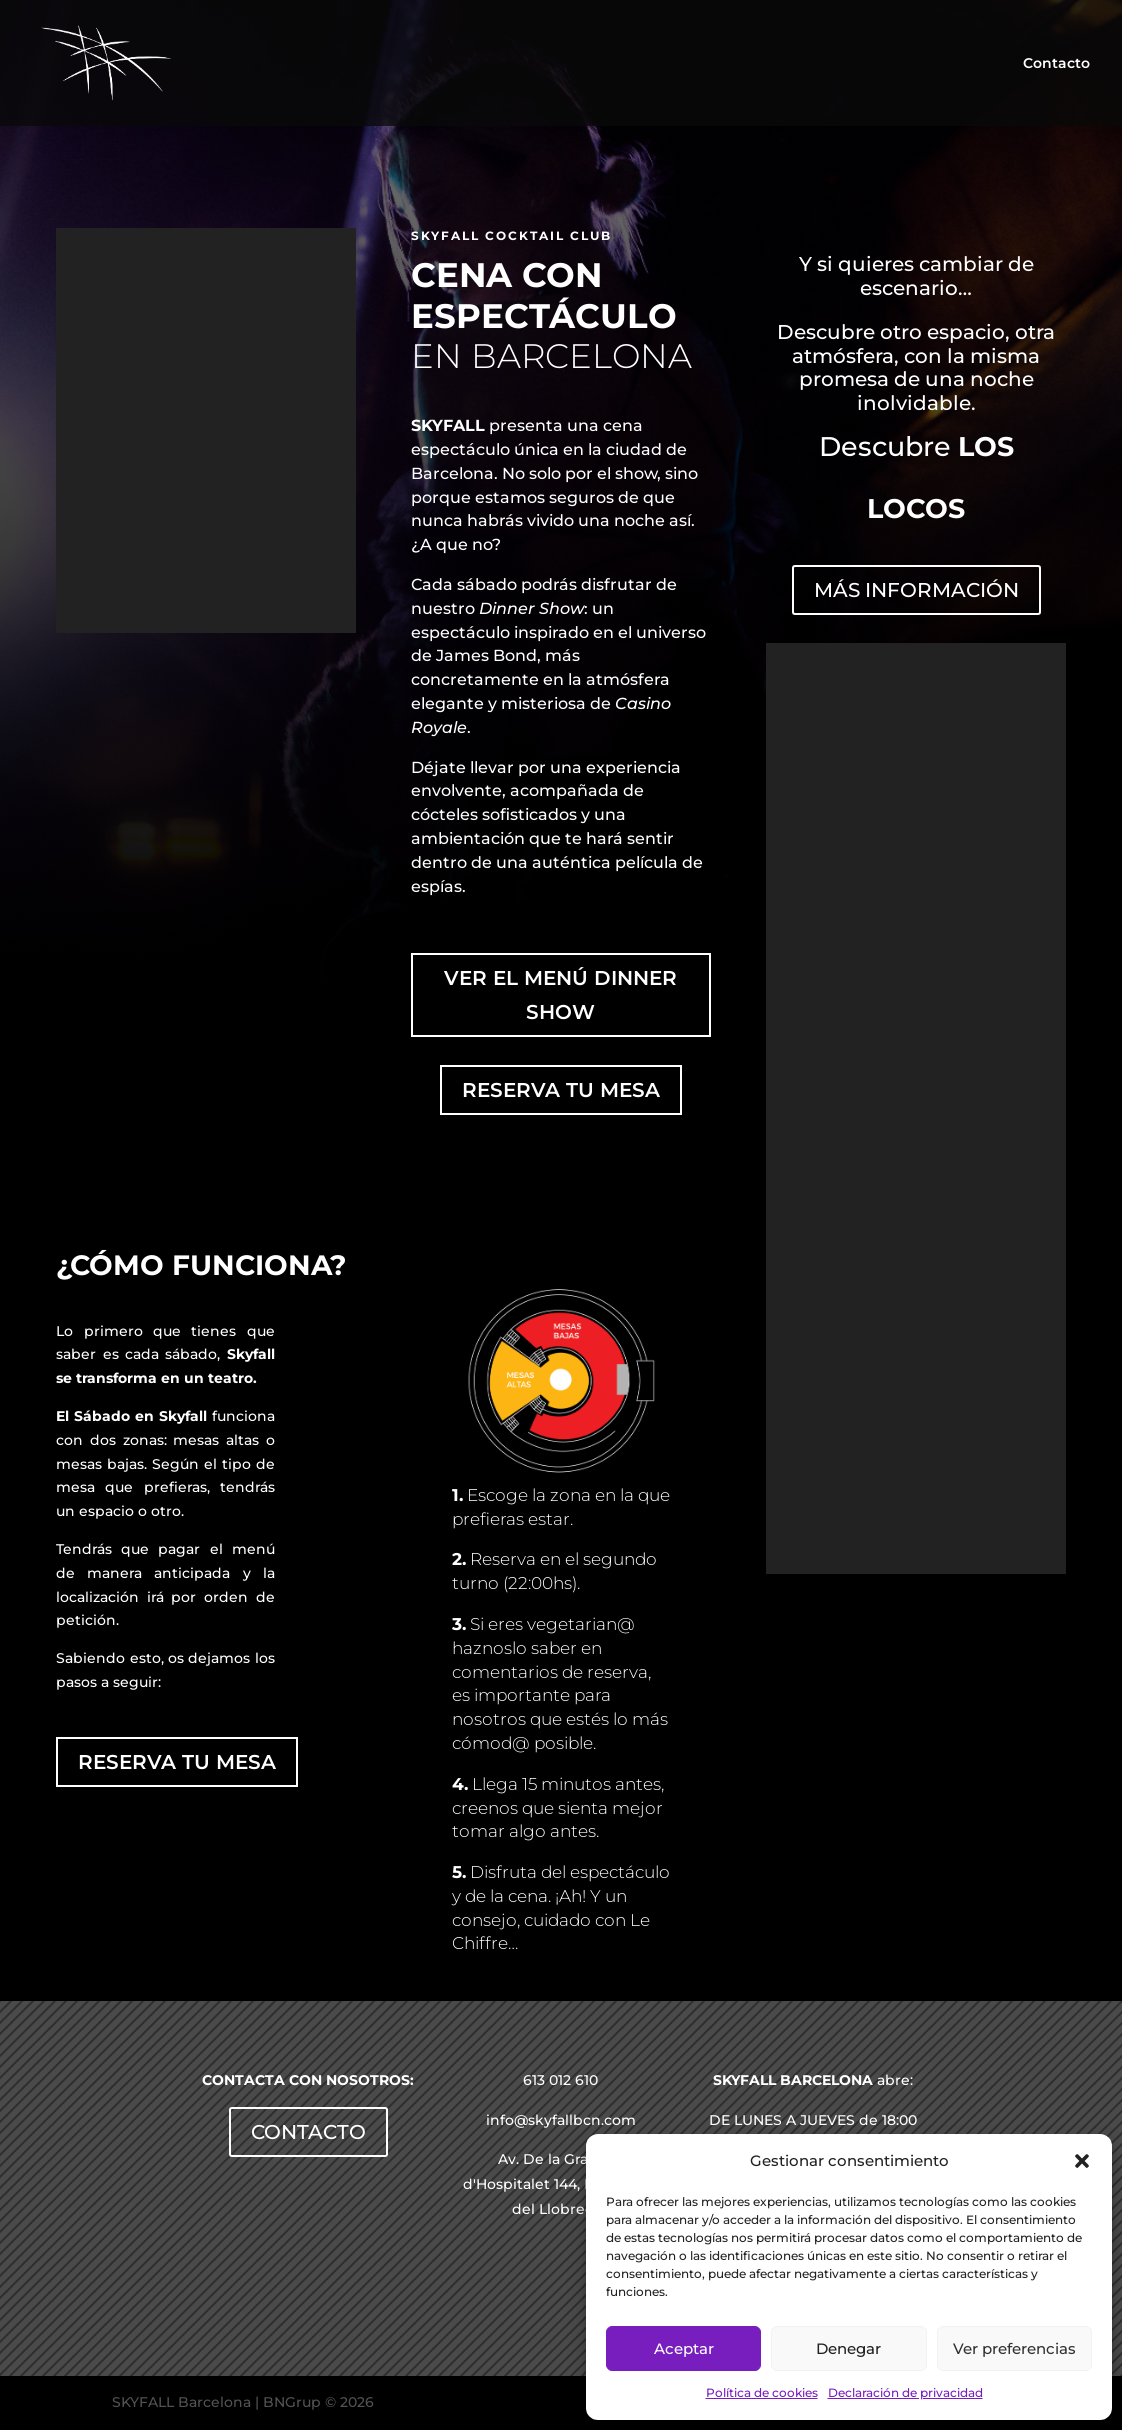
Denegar (848, 2348)
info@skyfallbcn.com (561, 2120)
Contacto (1056, 64)
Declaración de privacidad (905, 2392)
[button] (1082, 2161)
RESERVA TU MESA (561, 1090)
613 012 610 (560, 2080)
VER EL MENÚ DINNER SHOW (560, 995)
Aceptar (684, 2348)
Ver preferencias (1014, 2348)
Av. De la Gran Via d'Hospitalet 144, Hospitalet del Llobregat (560, 2184)
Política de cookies (762, 2392)
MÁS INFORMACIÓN (916, 590)
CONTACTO (308, 2132)
